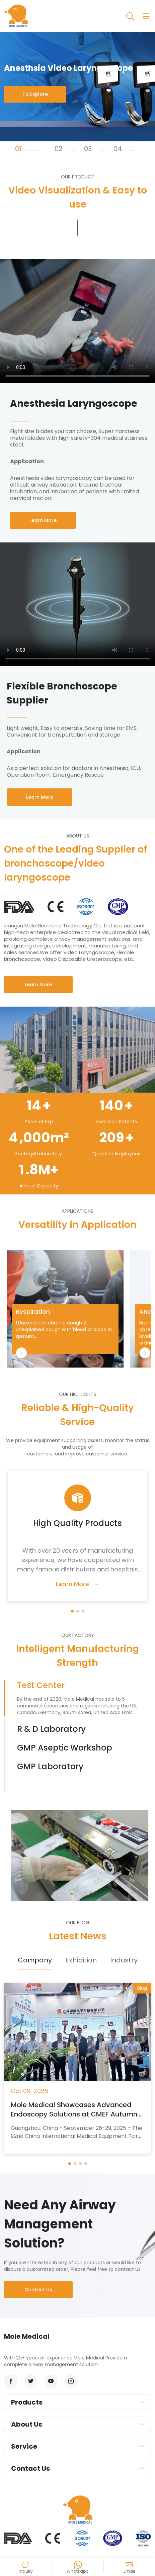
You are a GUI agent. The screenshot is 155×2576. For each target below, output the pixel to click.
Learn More (38, 984)
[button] (72, 1611)
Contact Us (38, 2289)
